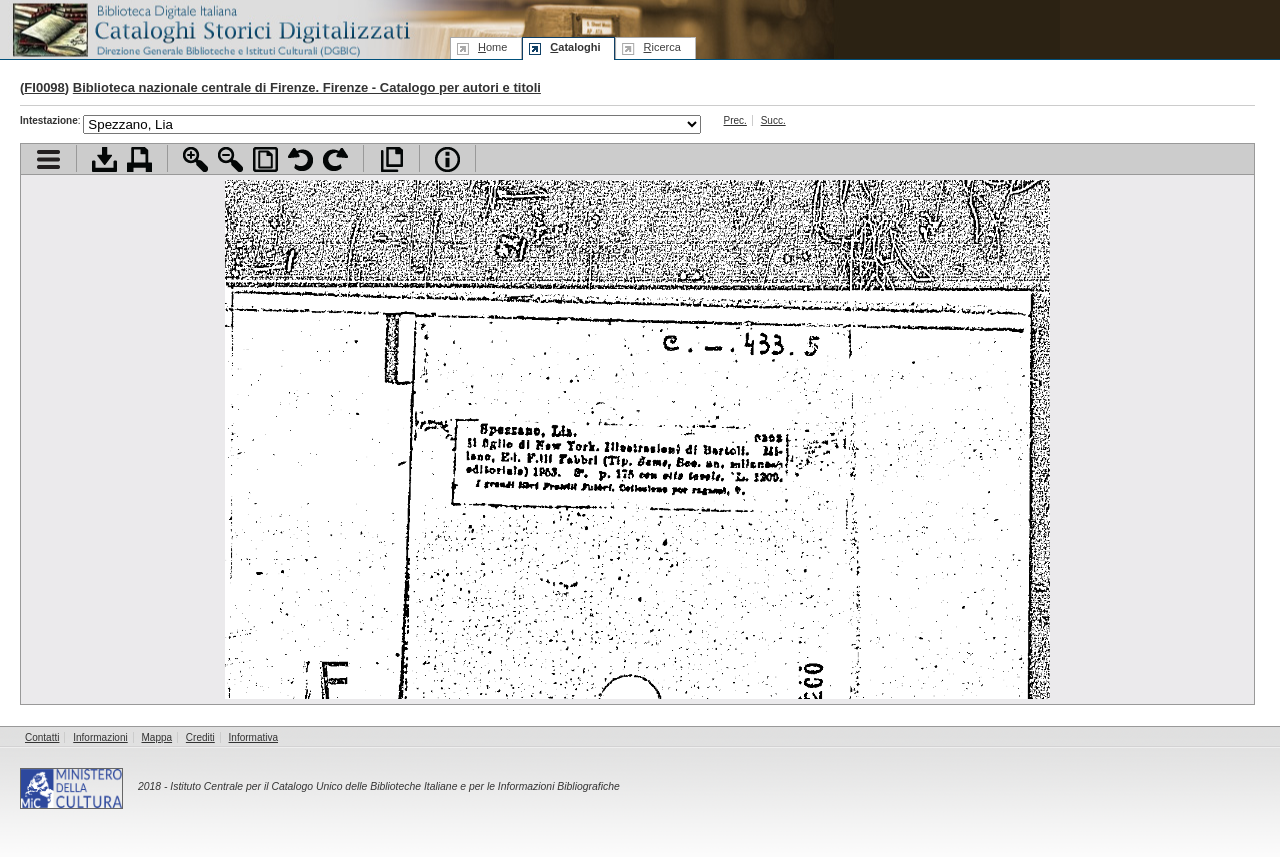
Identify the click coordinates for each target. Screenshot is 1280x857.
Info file (447, 159)
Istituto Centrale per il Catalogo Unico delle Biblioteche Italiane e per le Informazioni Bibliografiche (394, 786)
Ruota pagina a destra (335, 159)
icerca (661, 47)
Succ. (773, 120)
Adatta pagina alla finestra (265, 159)
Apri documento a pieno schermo (391, 159)
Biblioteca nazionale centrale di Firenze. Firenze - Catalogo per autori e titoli (307, 87)
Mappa (157, 737)
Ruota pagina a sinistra (300, 159)
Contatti (42, 737)
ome (492, 47)
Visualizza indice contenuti (48, 159)
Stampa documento (139, 159)
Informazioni (100, 737)
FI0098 (44, 87)
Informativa (253, 737)
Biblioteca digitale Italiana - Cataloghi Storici (210, 28)
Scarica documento (104, 159)
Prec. (735, 120)
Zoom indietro (230, 159)
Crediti (200, 737)
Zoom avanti (195, 159)
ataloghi (575, 47)
